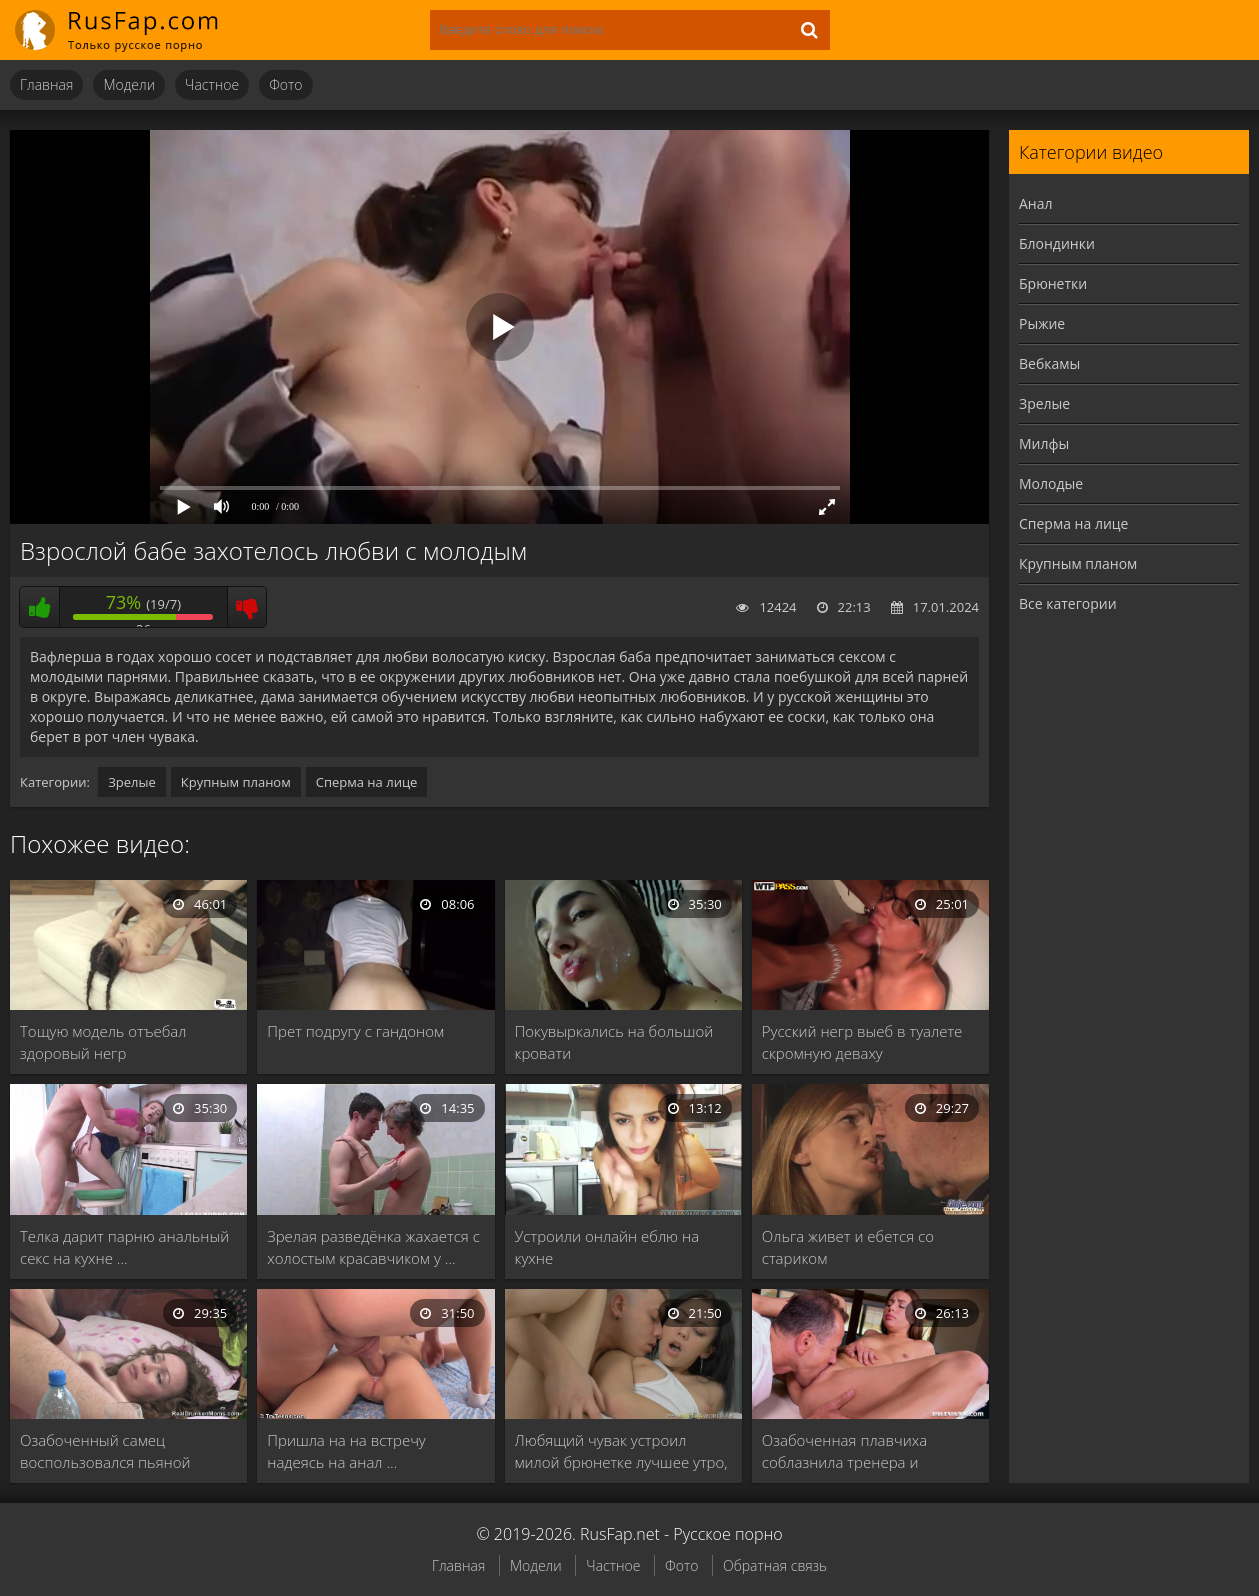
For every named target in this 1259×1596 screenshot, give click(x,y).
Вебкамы (1049, 363)
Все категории (1068, 603)
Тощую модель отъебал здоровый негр (103, 1042)
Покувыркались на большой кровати (614, 1042)
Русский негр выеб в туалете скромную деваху (862, 1042)
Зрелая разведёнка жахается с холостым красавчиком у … (373, 1247)
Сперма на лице (367, 782)
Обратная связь (775, 1565)
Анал (1036, 203)
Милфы (1044, 443)
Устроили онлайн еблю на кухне (607, 1247)
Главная (46, 84)
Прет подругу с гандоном (355, 1031)
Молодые (1051, 483)
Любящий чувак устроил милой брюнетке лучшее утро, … (621, 1451)
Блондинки (1057, 243)
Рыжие (1042, 323)
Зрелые (132, 782)
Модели (129, 84)
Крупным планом (236, 782)
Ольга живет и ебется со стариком (848, 1247)
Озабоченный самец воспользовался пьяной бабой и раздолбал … (105, 1451)
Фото (285, 84)
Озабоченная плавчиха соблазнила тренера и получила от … (844, 1451)
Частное (212, 84)
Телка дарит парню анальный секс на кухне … (124, 1247)
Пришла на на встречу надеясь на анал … (346, 1451)
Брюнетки (1053, 283)
